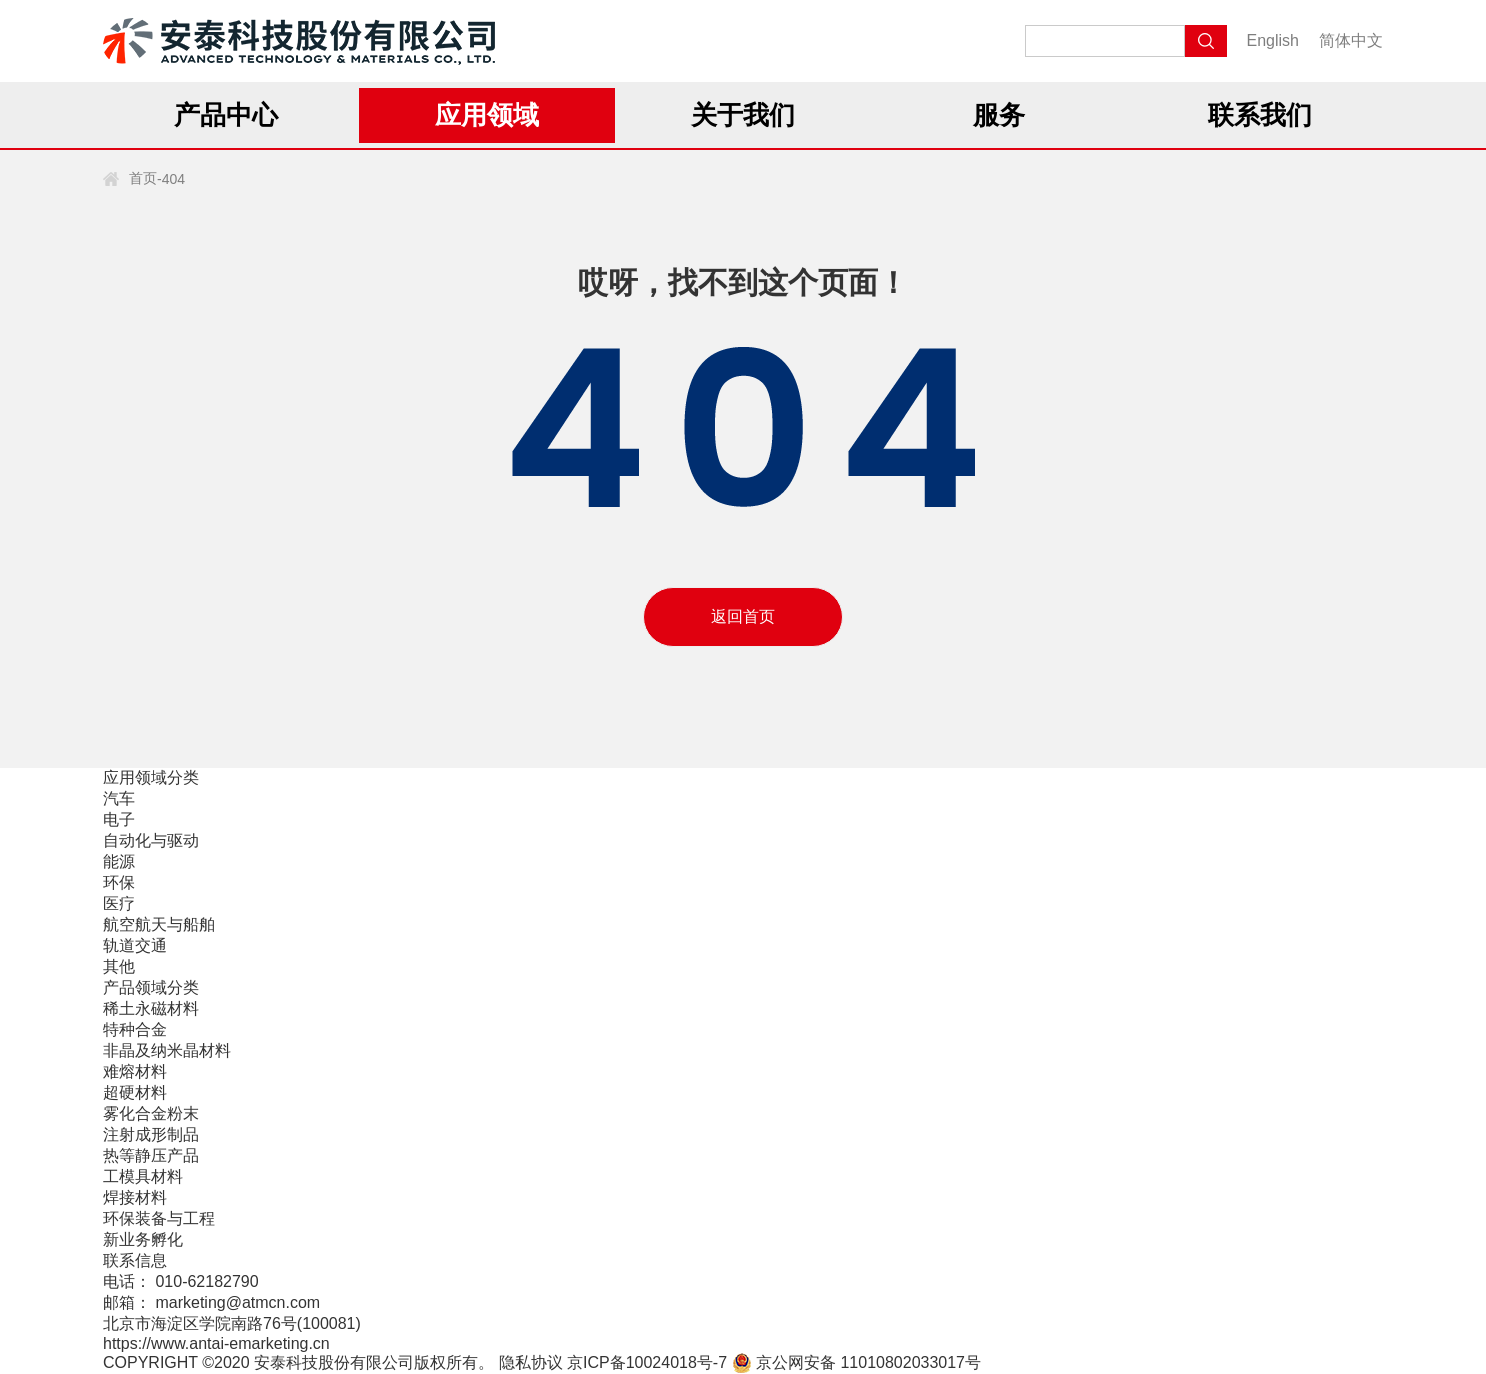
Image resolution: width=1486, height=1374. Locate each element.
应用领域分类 (151, 777)
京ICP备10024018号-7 (647, 1362)
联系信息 (135, 1260)
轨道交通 (135, 945)
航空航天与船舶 (159, 924)
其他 (119, 966)
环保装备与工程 (159, 1218)
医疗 (119, 903)
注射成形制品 (151, 1134)
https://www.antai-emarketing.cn (216, 1343)
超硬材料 (135, 1092)
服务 (999, 115)
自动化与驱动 (151, 840)
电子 (119, 819)
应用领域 (487, 115)
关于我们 (743, 115)
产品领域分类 (151, 987)
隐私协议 (531, 1362)
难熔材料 (135, 1071)
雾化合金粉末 (151, 1113)
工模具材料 (143, 1176)
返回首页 (743, 616)
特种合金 (135, 1029)
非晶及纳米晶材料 (167, 1050)
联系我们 (1260, 115)
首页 (143, 178)
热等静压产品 (151, 1155)
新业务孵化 (143, 1239)
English (1273, 40)
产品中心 (226, 115)
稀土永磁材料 (151, 1008)
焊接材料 (135, 1197)
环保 (119, 882)
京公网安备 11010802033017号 (856, 1362)
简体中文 (1351, 40)
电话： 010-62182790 (181, 1281)
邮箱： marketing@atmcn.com (211, 1302)
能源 (119, 861)
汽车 (119, 798)
